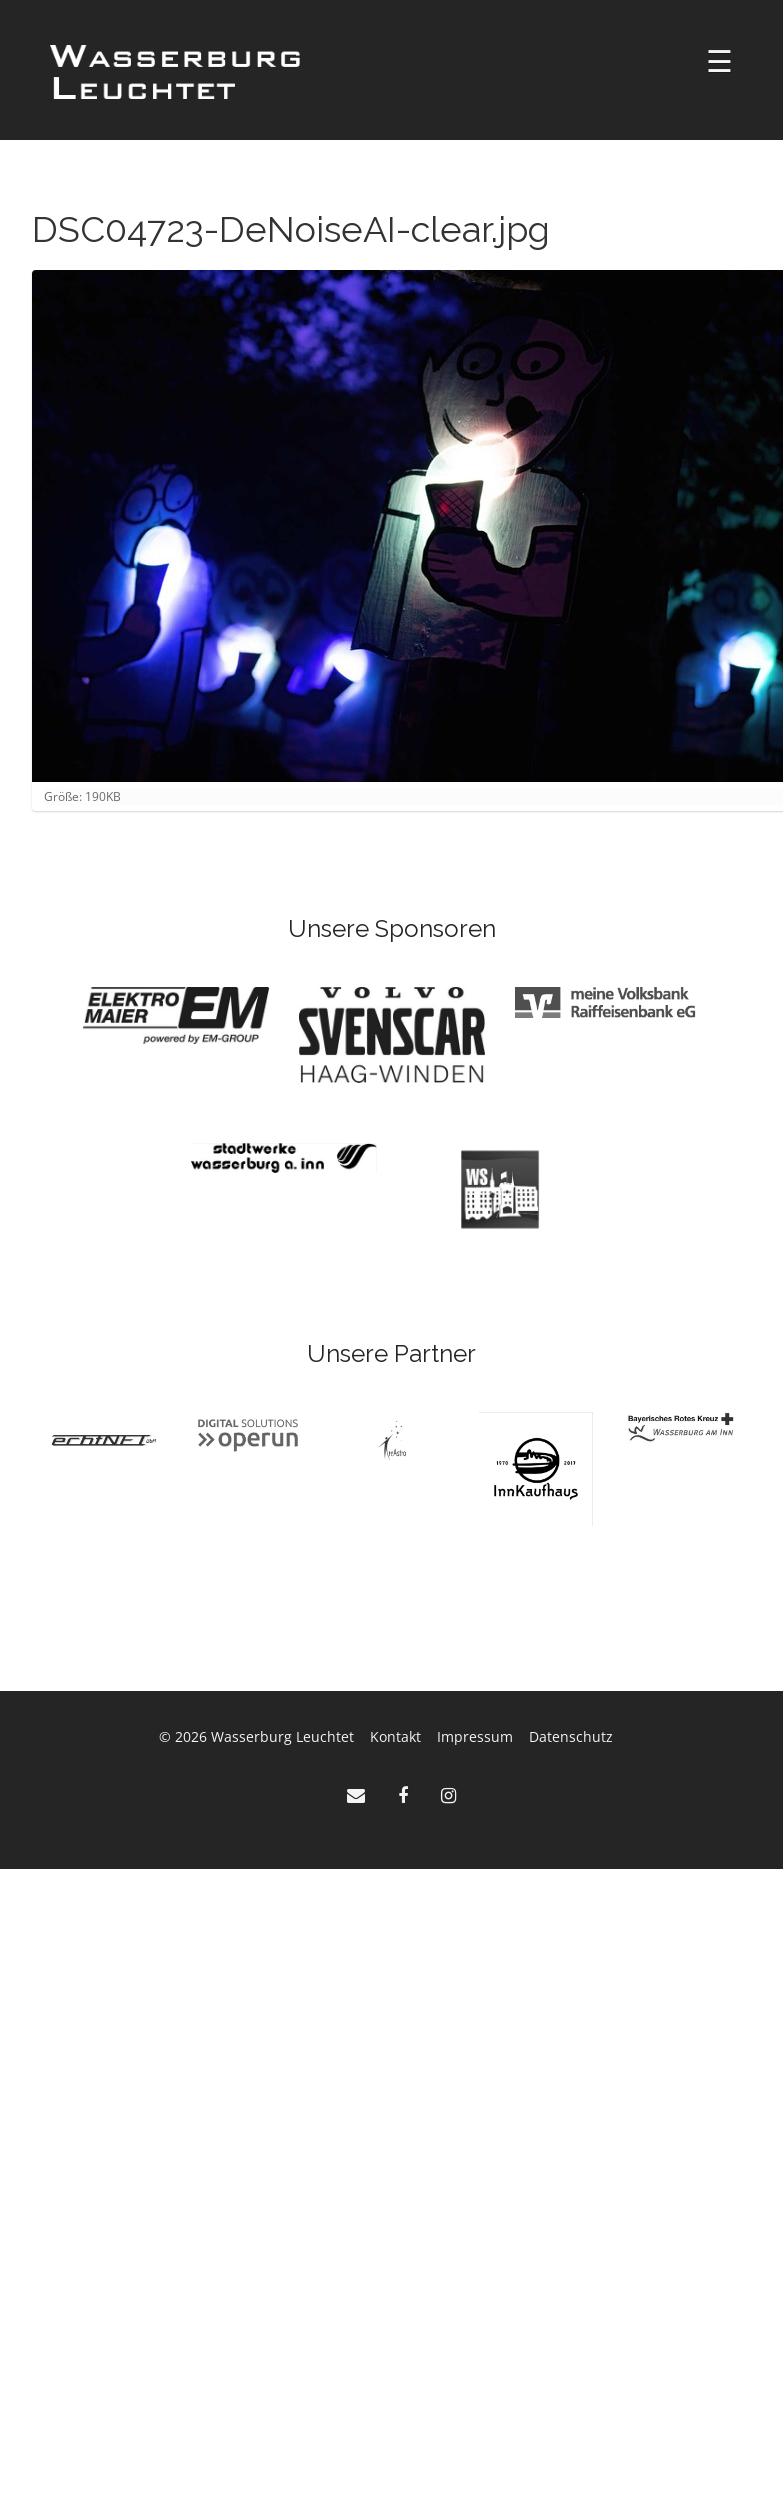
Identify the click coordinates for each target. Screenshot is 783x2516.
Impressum (475, 1736)
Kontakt (395, 1736)
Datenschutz (571, 1736)
